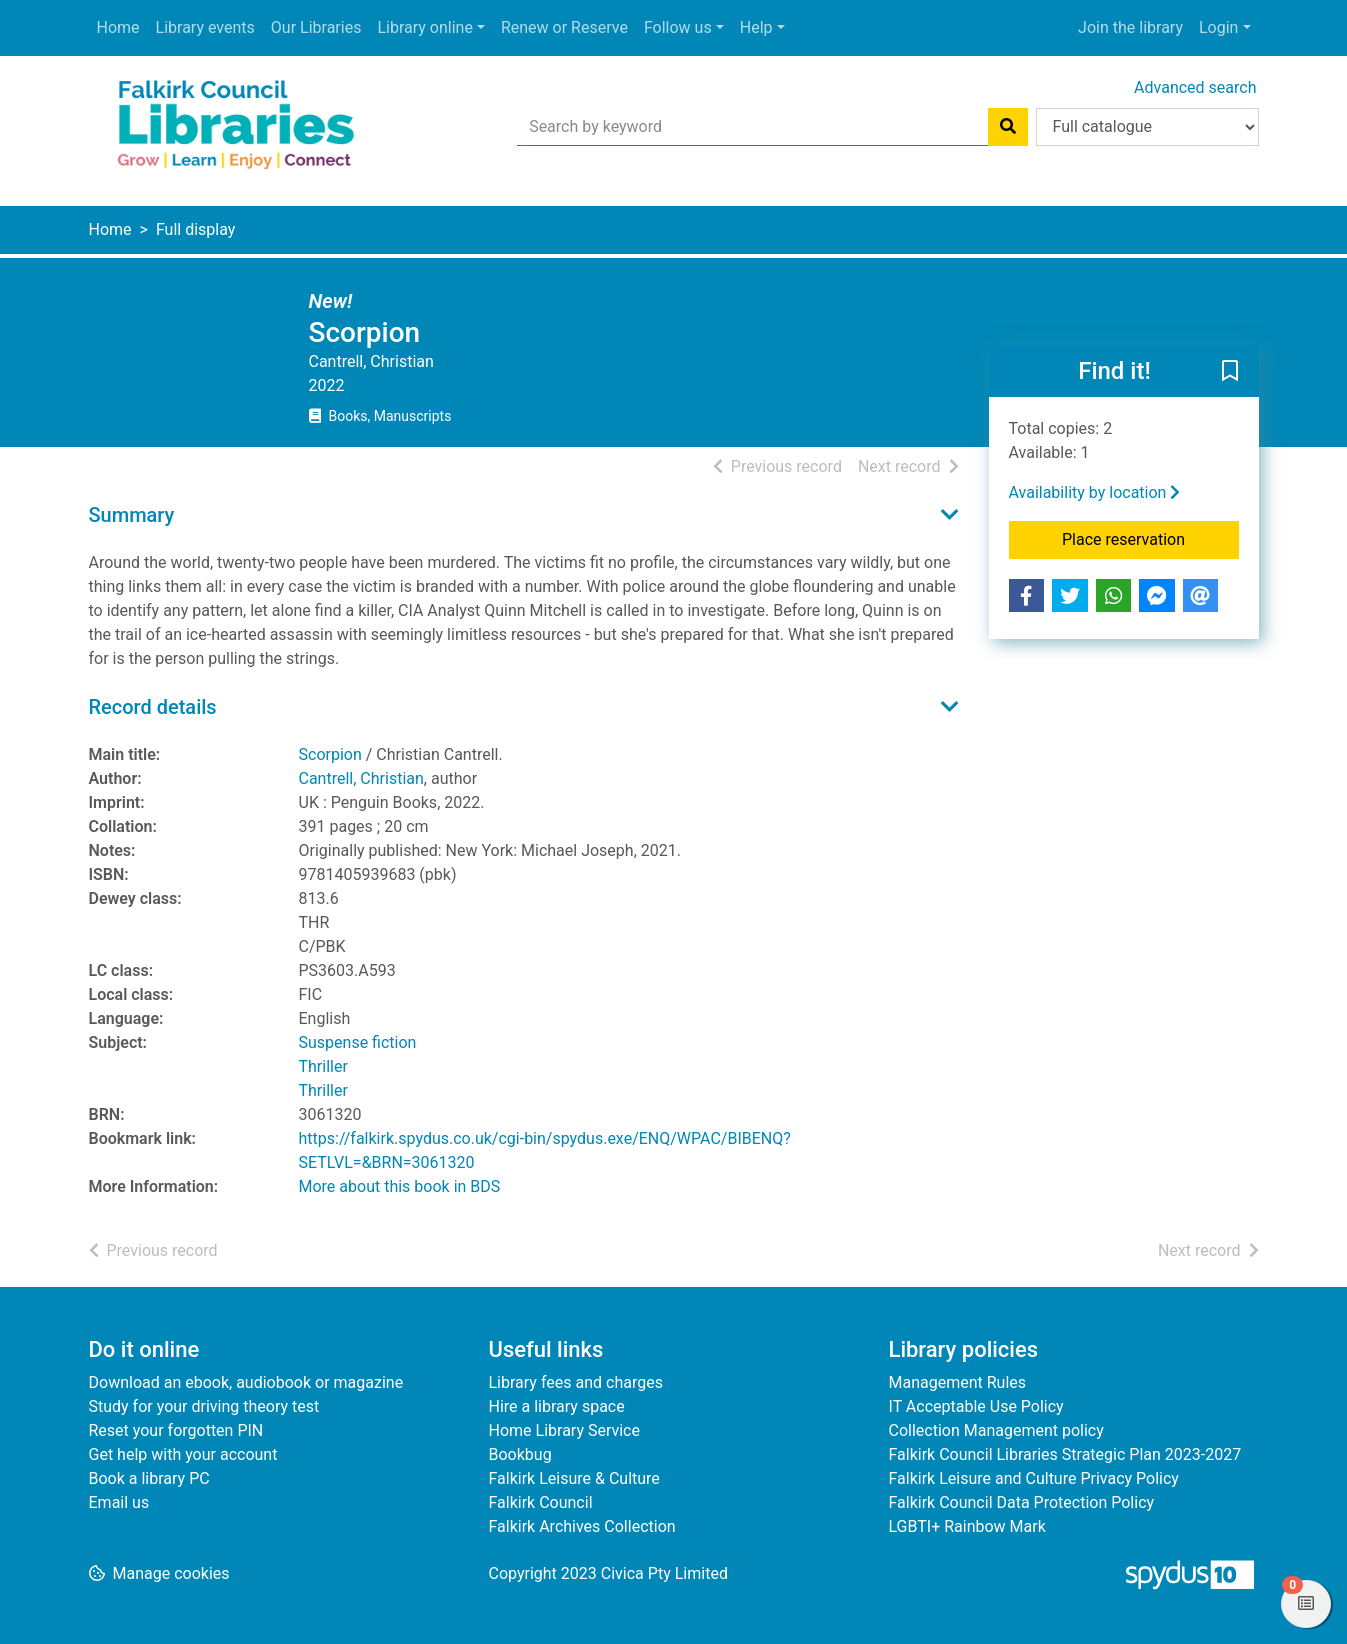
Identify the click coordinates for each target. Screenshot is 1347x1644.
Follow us (678, 27)
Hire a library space (557, 1406)
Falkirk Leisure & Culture (574, 1478)
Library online (424, 27)
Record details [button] (153, 707)
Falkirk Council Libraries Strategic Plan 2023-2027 (1065, 1454)
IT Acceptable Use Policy (976, 1406)
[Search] (1008, 127)
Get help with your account (183, 1454)
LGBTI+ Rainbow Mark (967, 1526)
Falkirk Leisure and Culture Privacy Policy (1034, 1478)
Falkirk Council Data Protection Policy (1022, 1502)
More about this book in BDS (400, 1186)
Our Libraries (316, 27)
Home (118, 27)
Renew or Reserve (564, 27)
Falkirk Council (541, 1502)
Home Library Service (564, 1430)
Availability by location (1095, 492)
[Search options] (1147, 127)
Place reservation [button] (1150, 538)
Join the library (1130, 27)
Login (1218, 27)
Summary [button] (132, 515)
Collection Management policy (996, 1430)
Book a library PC (149, 1478)
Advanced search (1195, 87)
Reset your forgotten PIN (176, 1430)
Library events (205, 27)
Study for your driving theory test (204, 1406)
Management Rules (958, 1382)
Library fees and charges (576, 1382)
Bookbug (520, 1454)
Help (756, 27)
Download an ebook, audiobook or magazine (246, 1382)
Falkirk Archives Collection (582, 1526)
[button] (1230, 372)
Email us (119, 1502)
